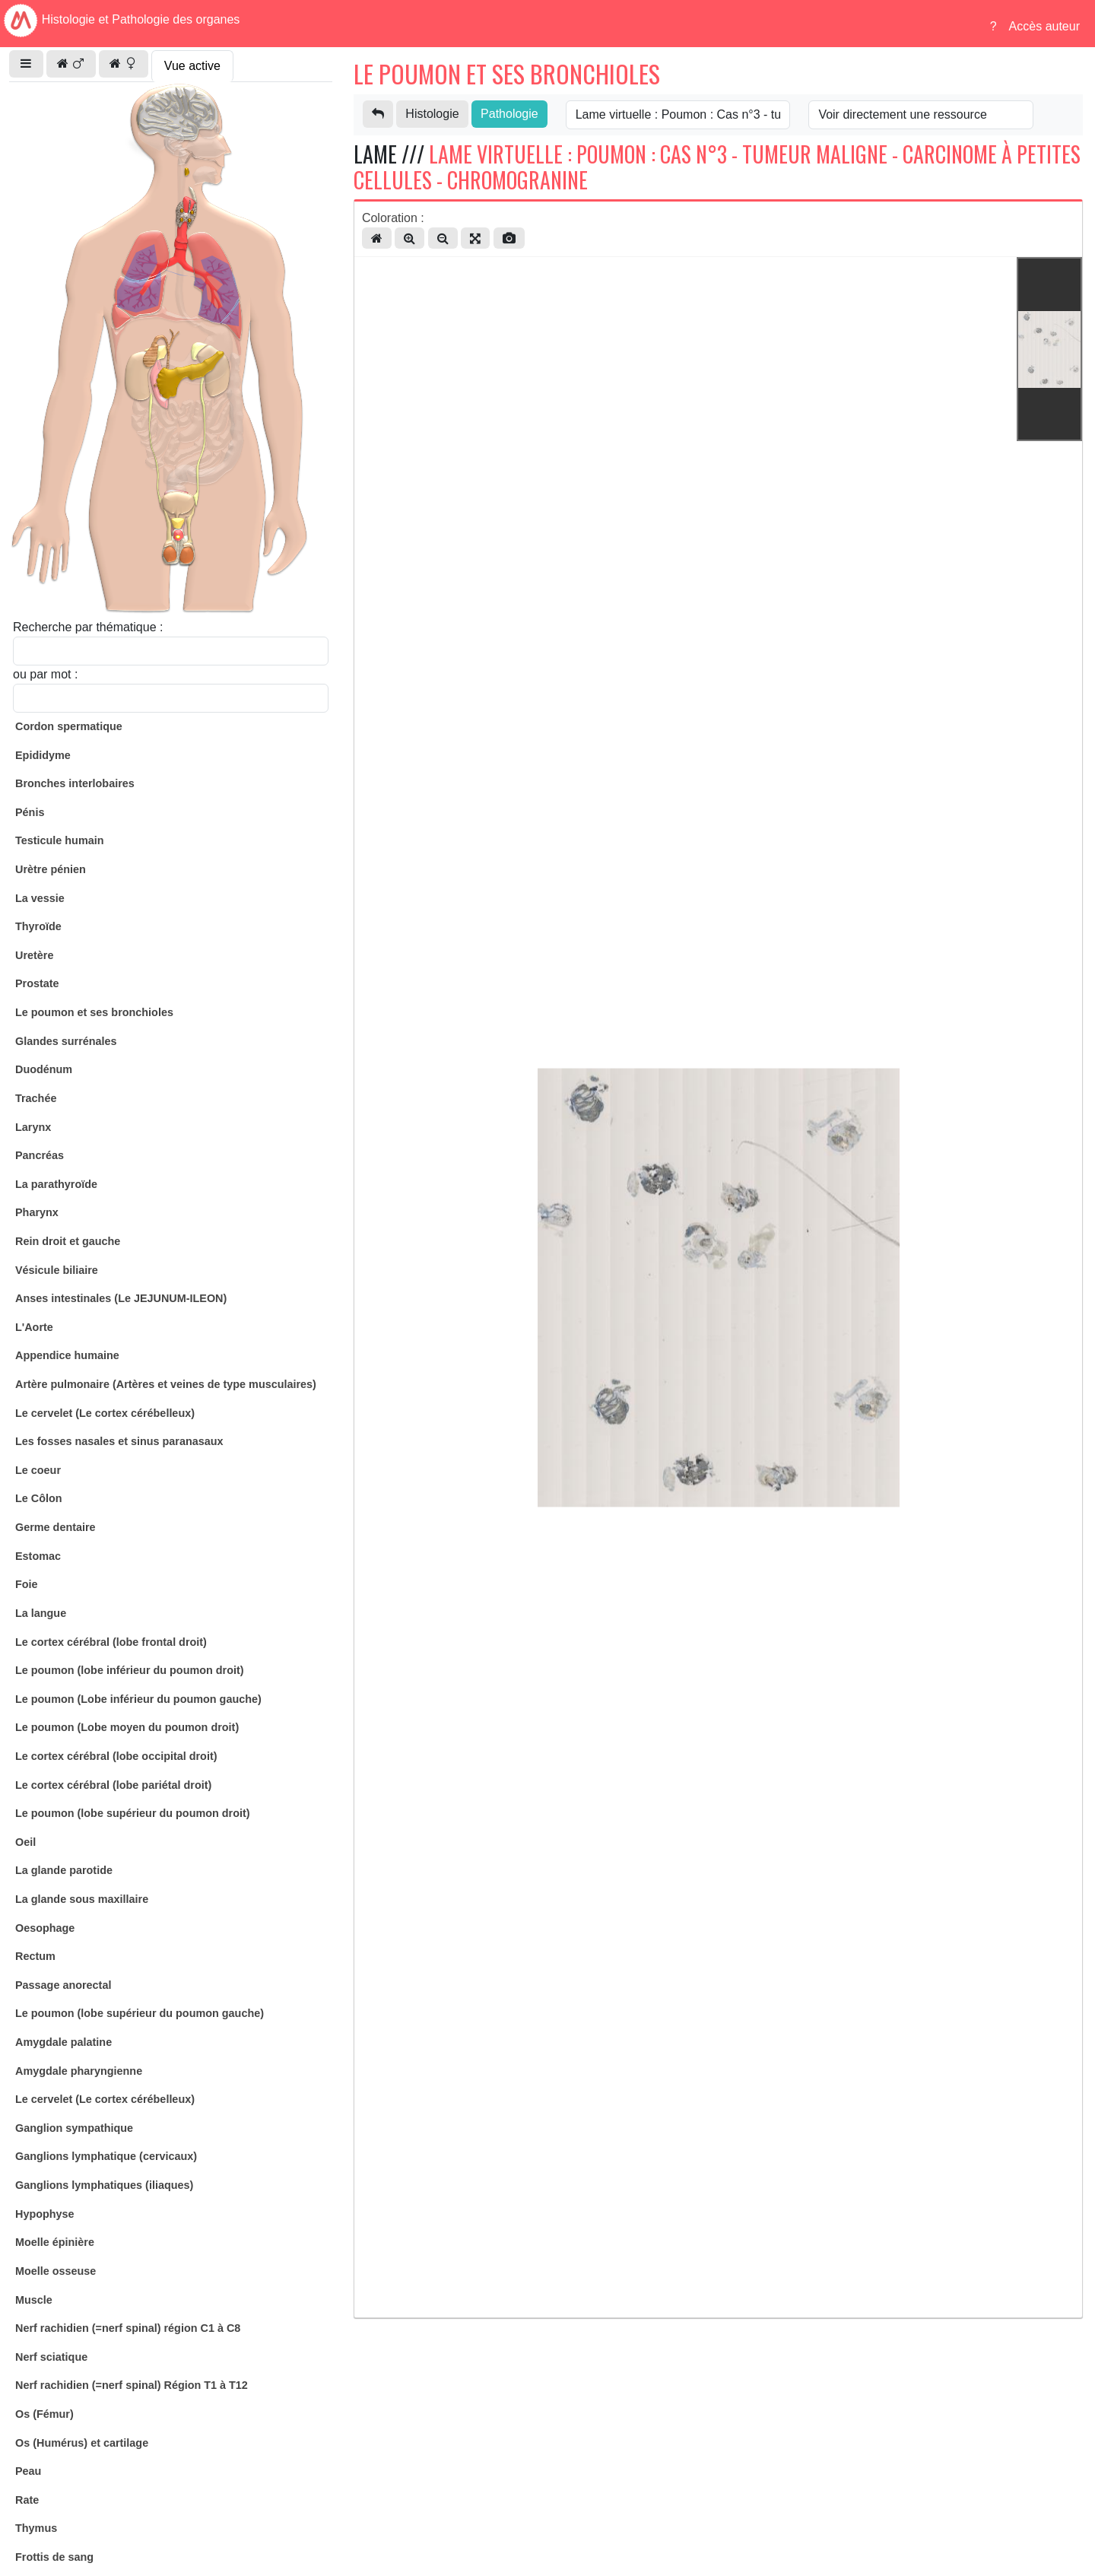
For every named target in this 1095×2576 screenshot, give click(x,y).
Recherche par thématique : (88, 627)
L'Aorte (34, 1327)
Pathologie (509, 113)
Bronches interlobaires (75, 783)
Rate (27, 2500)
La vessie (40, 898)
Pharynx (37, 1212)
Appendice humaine (67, 1355)
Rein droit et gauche (67, 1241)
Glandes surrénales (66, 1041)
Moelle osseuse (55, 2271)
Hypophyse (45, 2214)
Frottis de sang (54, 2557)
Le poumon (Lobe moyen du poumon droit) (127, 1727)
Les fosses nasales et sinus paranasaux (119, 1441)
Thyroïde (38, 926)
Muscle (33, 2300)
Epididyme (43, 755)
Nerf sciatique (51, 2357)
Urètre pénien (50, 869)
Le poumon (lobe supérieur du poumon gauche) (139, 2013)
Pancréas (39, 1155)
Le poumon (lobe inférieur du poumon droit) (129, 1670)
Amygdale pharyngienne (78, 2071)
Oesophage (45, 1928)
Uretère (34, 955)
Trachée (35, 1098)
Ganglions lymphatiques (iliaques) (104, 2185)
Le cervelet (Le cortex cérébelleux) (105, 1413)
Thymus (36, 2528)
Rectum (35, 1956)
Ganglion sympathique (74, 2128)
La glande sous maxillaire (81, 1899)
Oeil (25, 1842)
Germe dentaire (55, 1527)
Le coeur (38, 1470)
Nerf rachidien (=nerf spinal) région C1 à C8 (127, 2328)
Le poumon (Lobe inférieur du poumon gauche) (138, 1699)
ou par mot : (45, 674)
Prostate (37, 983)
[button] (26, 64)
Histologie (432, 113)
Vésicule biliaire (56, 1270)
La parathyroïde (56, 1184)
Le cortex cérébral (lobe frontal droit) (111, 1642)
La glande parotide (64, 1870)
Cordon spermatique (68, 726)
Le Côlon (38, 1498)
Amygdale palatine (63, 2042)
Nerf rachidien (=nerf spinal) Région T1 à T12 (131, 2385)
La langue (40, 1613)
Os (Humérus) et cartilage (81, 2443)
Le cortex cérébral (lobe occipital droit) (116, 1756)
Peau (28, 2471)
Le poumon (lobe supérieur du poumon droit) (132, 1813)
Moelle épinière (54, 2242)
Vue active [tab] (192, 65)
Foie (26, 1584)
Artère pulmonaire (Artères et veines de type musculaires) (165, 1384)
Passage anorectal (63, 1985)
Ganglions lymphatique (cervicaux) (106, 2156)
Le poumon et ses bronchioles (94, 1012)
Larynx (33, 1127)
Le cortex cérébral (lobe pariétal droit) (113, 1785)
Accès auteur (1044, 26)
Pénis (29, 812)
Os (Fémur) (44, 2414)
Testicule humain (59, 840)
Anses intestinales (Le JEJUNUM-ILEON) (121, 1298)
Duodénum (43, 1069)
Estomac (38, 1556)
